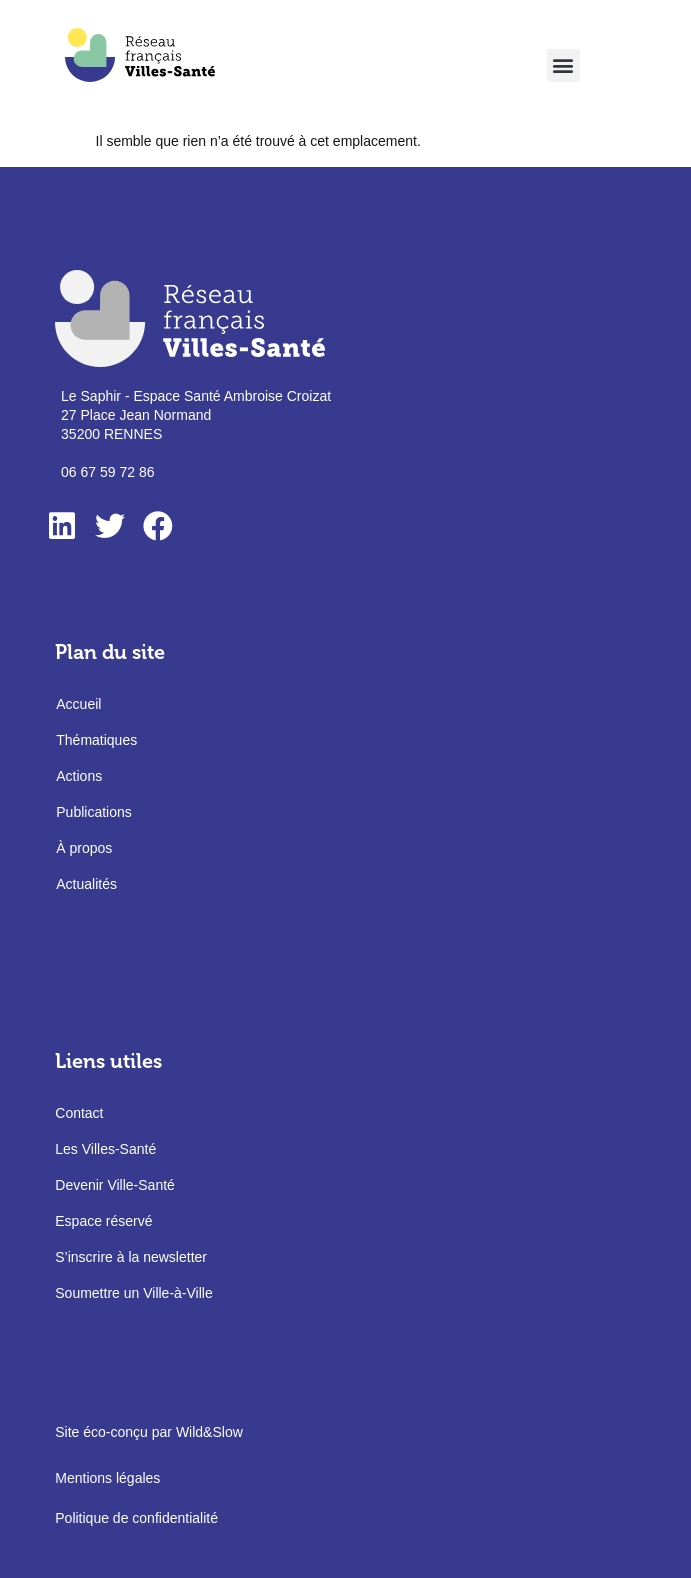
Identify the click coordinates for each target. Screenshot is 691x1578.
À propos (84, 848)
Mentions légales (107, 1478)
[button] (563, 65)
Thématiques (96, 740)
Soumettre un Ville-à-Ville (133, 1293)
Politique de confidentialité (136, 1518)
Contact (79, 1113)
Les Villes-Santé (105, 1149)
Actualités (86, 884)
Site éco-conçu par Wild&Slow (149, 1432)
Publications (94, 812)
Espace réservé (103, 1221)
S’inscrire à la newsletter (131, 1257)
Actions (79, 776)
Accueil (78, 704)
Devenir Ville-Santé (115, 1185)
